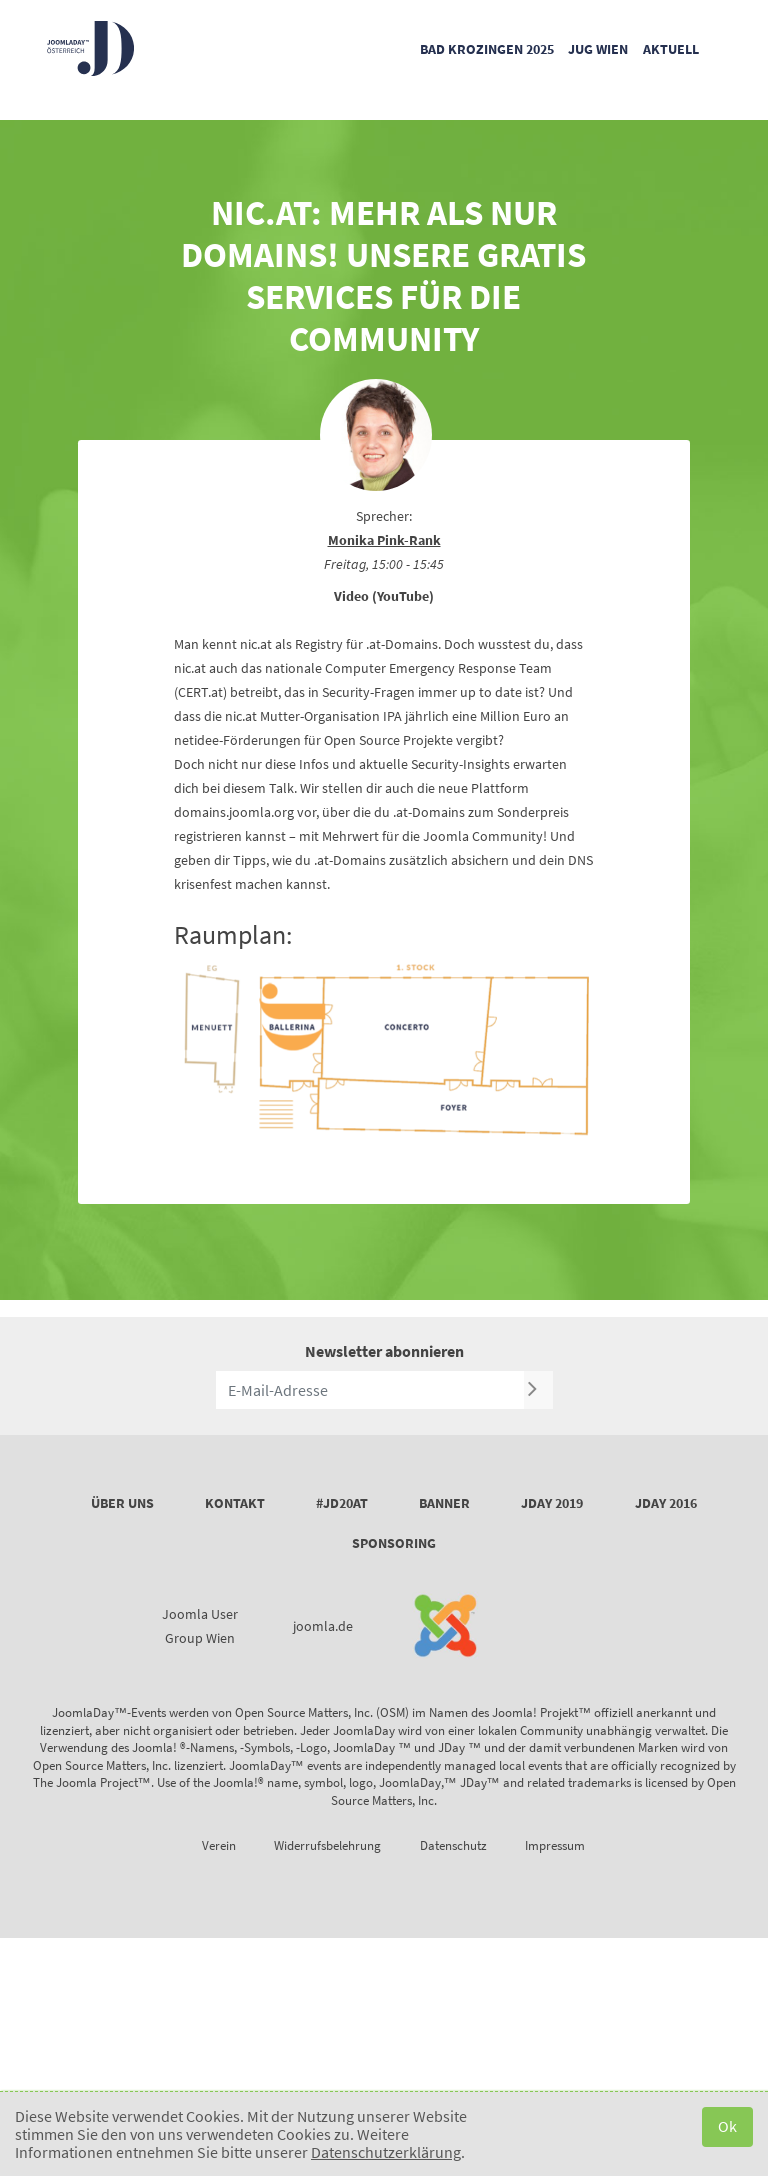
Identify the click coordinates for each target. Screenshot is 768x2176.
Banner (444, 1503)
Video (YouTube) (384, 596)
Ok (727, 2126)
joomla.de (323, 1626)
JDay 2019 (552, 1503)
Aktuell (671, 49)
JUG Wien (598, 49)
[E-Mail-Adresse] (370, 1390)
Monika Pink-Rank (384, 540)
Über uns (122, 1503)
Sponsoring (394, 1543)
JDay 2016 (666, 1503)
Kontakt (235, 1503)
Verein (219, 1845)
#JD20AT (342, 1503)
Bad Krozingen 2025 (487, 49)
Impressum (555, 1845)
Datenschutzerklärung (386, 2152)
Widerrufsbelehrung (327, 1845)
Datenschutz (453, 1845)
